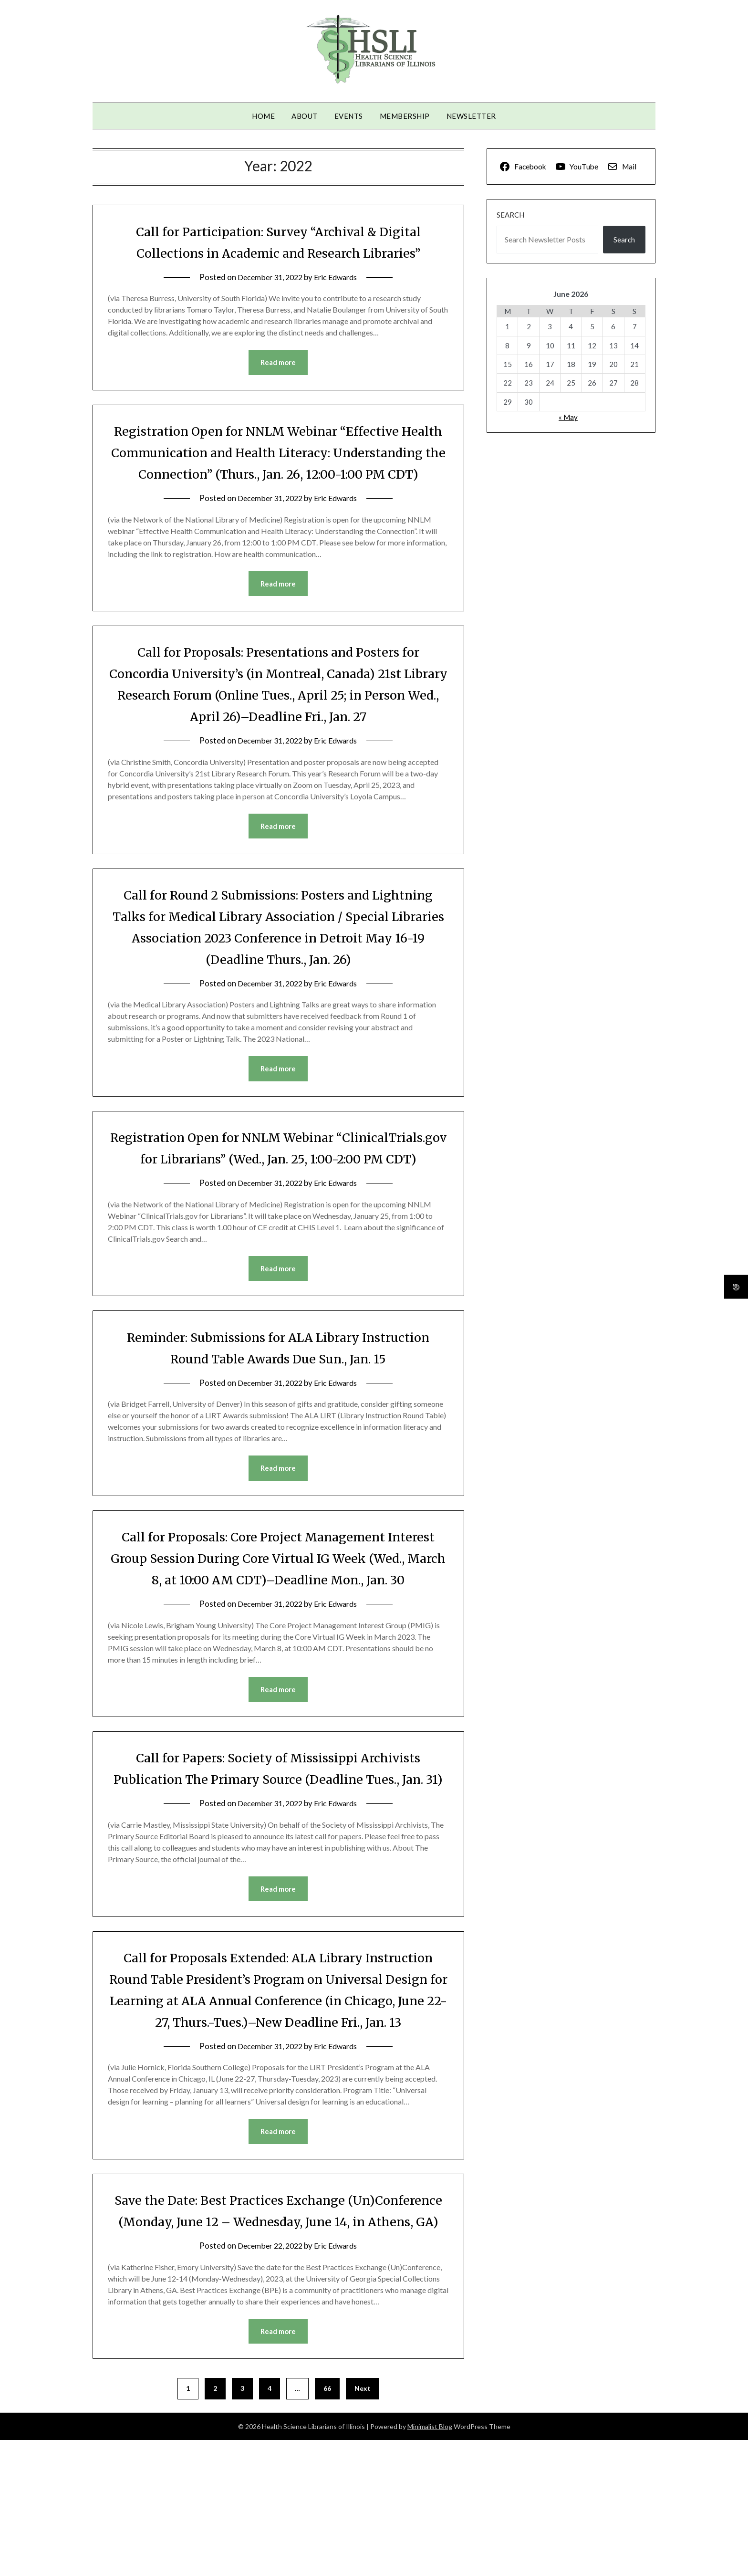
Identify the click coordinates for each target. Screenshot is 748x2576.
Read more (278, 362)
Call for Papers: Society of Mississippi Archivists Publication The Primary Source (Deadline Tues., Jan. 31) (278, 1848)
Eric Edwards (338, 277)
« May (568, 417)
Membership (405, 116)
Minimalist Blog (429, 2562)
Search (510, 214)
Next (362, 2524)
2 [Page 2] (215, 2524)
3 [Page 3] (242, 2524)
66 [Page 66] (327, 2524)
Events (348, 116)
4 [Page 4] (269, 2524)
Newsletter (471, 116)
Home (263, 116)
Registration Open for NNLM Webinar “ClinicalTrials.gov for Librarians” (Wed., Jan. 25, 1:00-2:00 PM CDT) (278, 1182)
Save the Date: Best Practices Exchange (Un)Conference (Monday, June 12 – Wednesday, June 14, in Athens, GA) (278, 2335)
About (304, 116)
